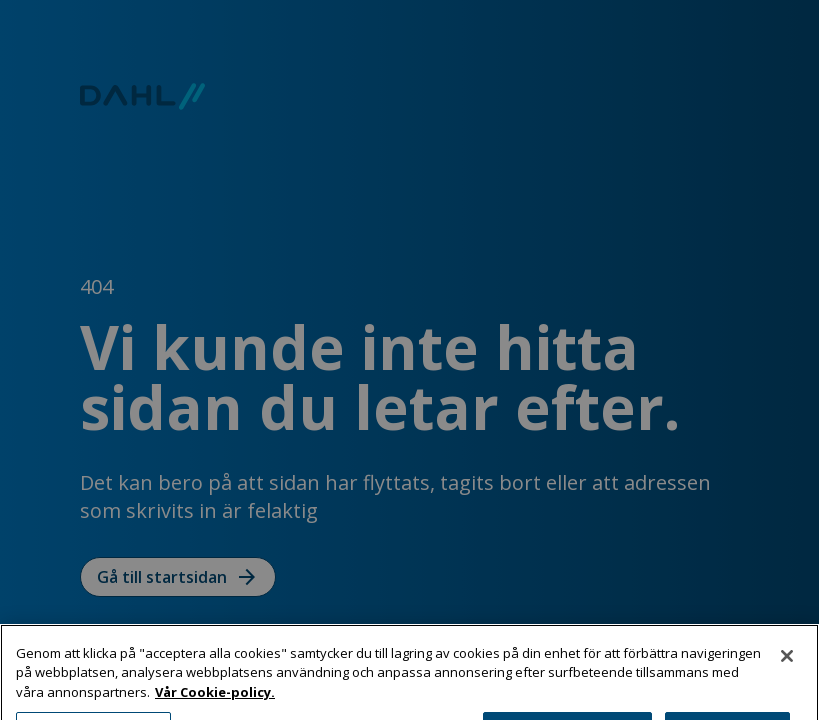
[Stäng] (787, 662)
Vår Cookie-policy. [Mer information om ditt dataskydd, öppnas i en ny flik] (215, 698)
